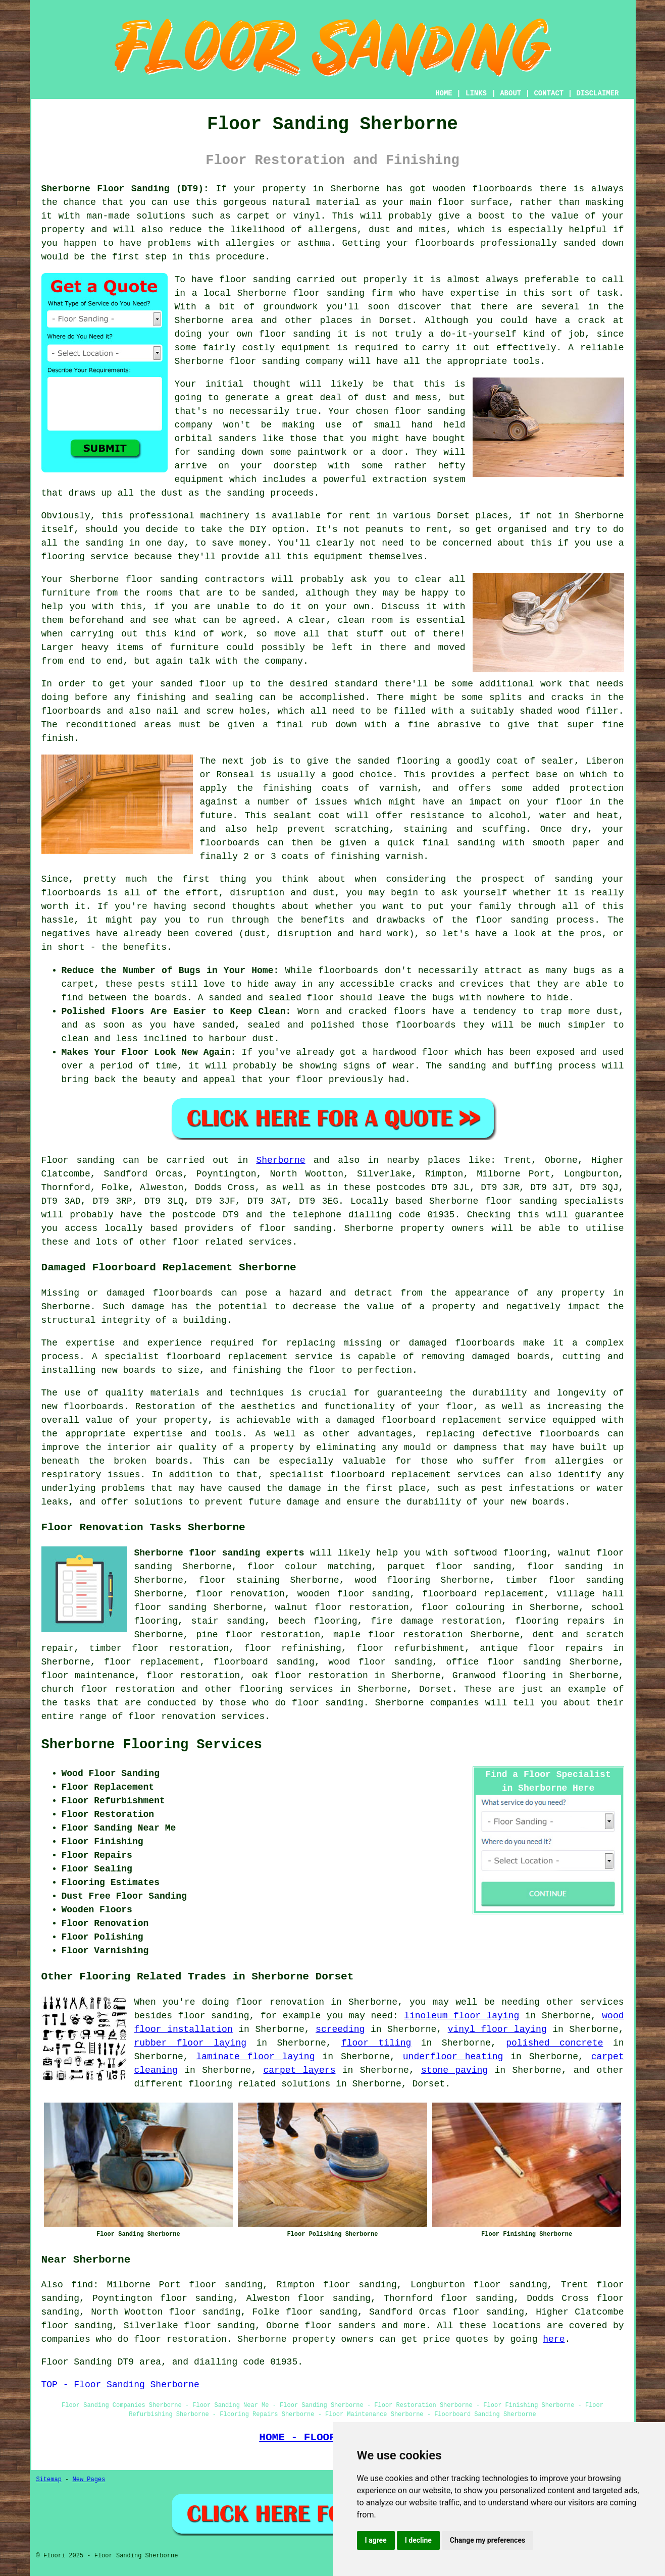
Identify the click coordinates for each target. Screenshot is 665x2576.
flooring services (286, 1689)
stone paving (454, 2070)
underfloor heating (453, 2057)
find (82, 2285)
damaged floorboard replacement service (441, 1420)
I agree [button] (376, 2540)
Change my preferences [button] (487, 2540)
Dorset (435, 1689)
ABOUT (510, 93)
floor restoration (193, 1676)
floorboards (485, 1343)
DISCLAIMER (597, 93)
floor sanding (295, 334)
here (554, 2339)
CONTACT (549, 93)
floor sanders (340, 2326)
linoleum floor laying (461, 2016)
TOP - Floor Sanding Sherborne (120, 2385)
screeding (340, 2029)
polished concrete (554, 2043)
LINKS (476, 93)
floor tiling (376, 2043)
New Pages (89, 2479)
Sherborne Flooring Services (151, 1744)
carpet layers (300, 2070)
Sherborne (280, 1160)
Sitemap (49, 2479)
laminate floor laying (255, 2057)
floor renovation (240, 1594)
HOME (443, 93)
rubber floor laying (190, 2043)
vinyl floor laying (497, 2029)
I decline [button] (418, 2540)
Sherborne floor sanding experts (219, 1553)
